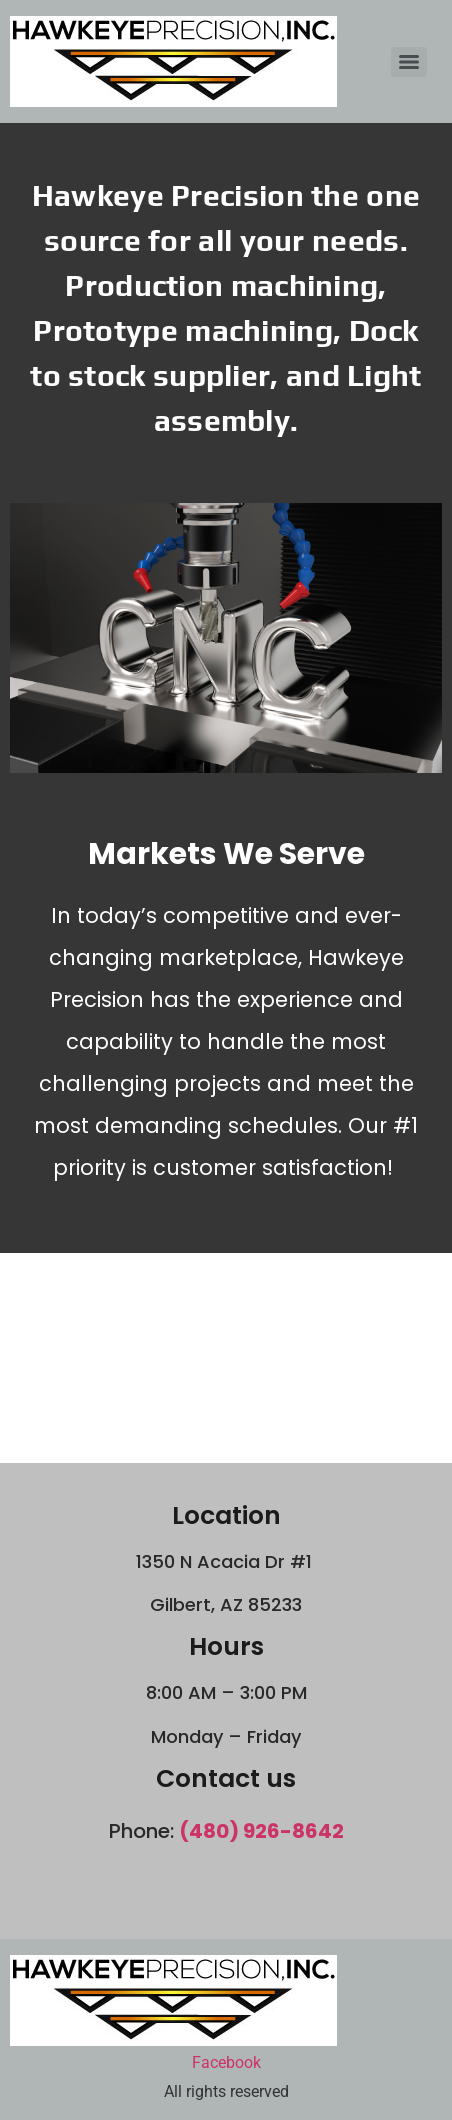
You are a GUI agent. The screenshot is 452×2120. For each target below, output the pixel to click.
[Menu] (409, 62)
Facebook (226, 2062)
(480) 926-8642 (261, 1831)
